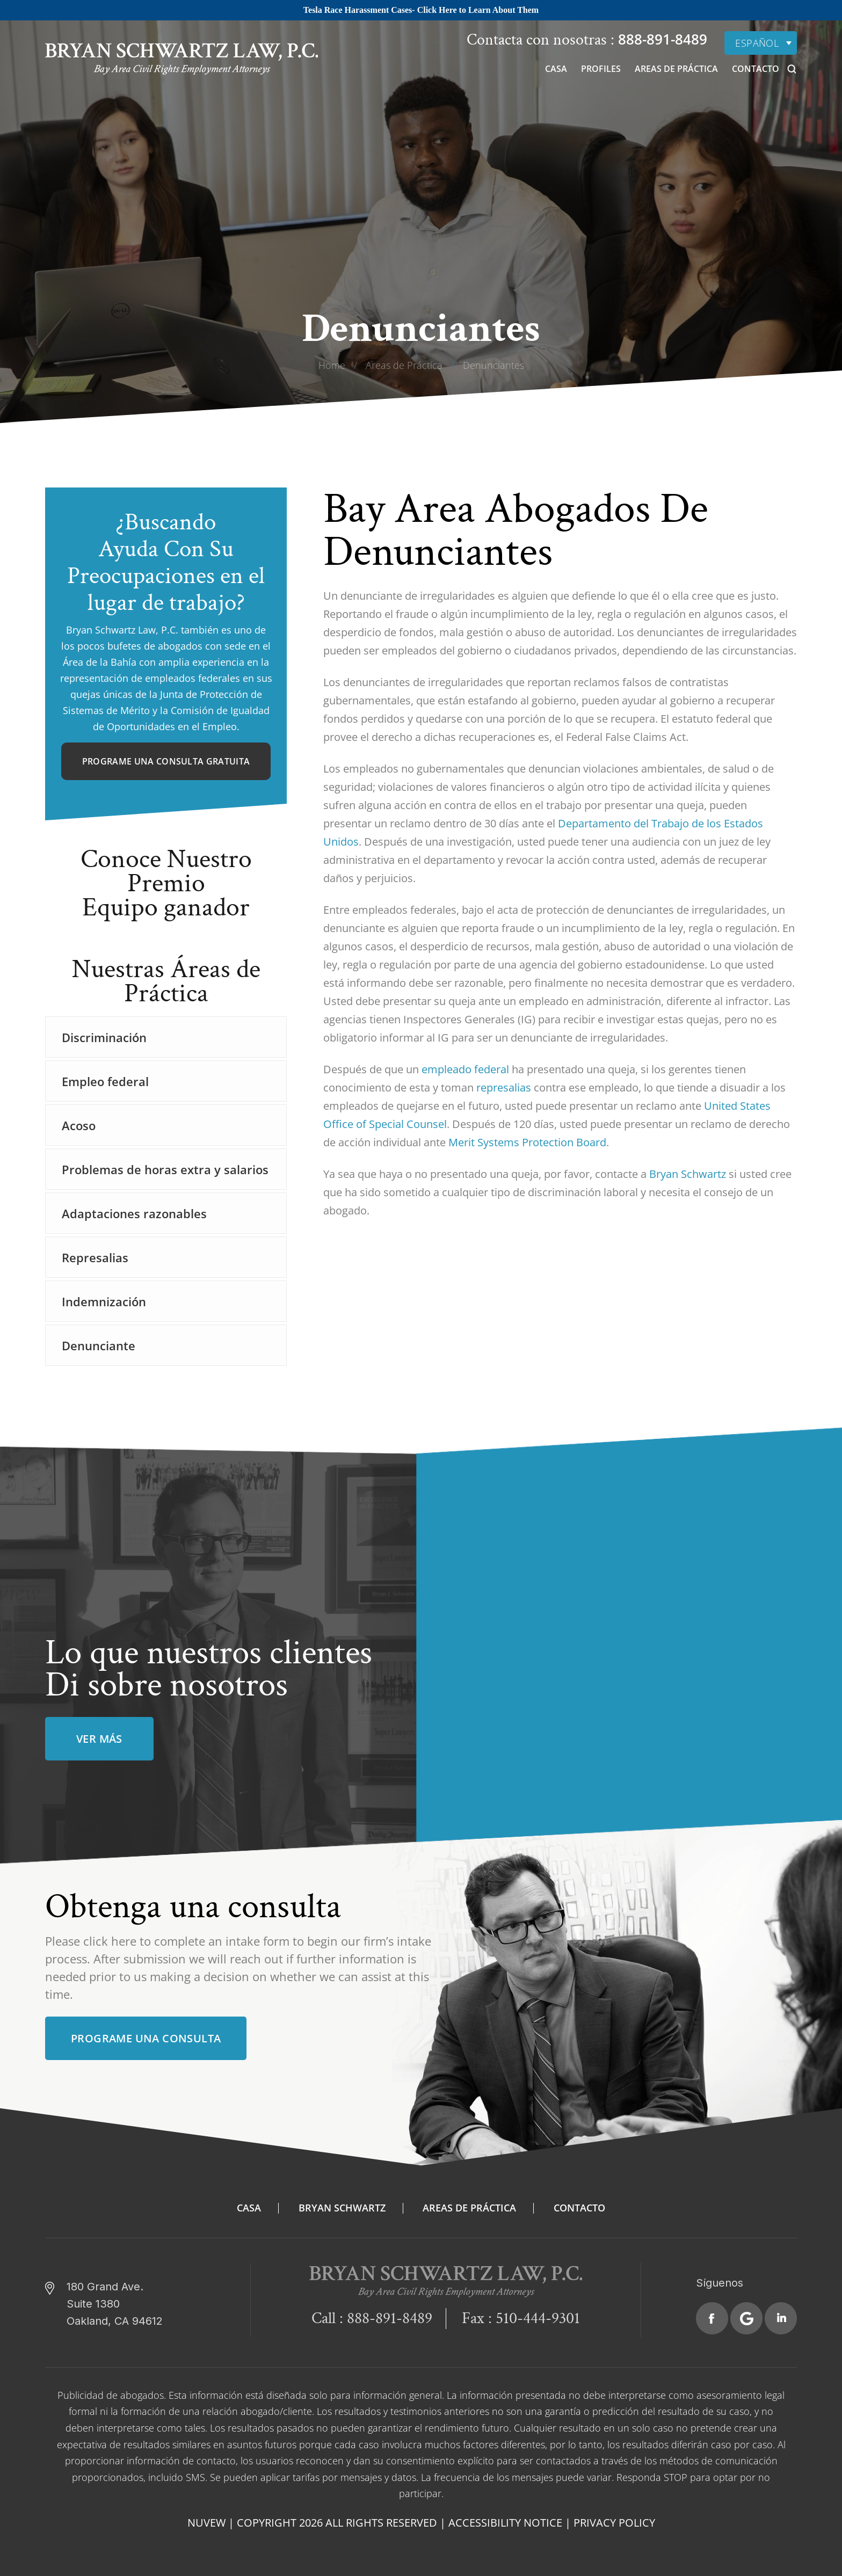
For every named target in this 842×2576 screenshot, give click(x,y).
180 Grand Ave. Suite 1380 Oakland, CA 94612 (115, 2303)
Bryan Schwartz (686, 1174)
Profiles (601, 69)
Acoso (79, 1125)
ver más (99, 1738)
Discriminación (104, 1037)
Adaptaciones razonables (134, 1213)
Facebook (712, 2318)
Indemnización (104, 1301)
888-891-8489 (660, 39)
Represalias (95, 1257)
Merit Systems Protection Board (527, 1142)
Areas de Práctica (676, 69)
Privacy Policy (614, 2522)
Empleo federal (105, 1081)
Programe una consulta (146, 2038)
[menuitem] (760, 43)
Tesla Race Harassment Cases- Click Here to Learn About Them (421, 9)
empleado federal (465, 1069)
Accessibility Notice (505, 2522)
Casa (556, 69)
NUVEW (206, 2522)
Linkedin (781, 2318)
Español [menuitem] (757, 43)
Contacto (755, 69)
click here (109, 1941)
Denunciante (98, 1345)
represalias (503, 1087)
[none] (760, 43)
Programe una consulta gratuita (166, 761)
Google (746, 2318)
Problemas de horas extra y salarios (165, 1169)
